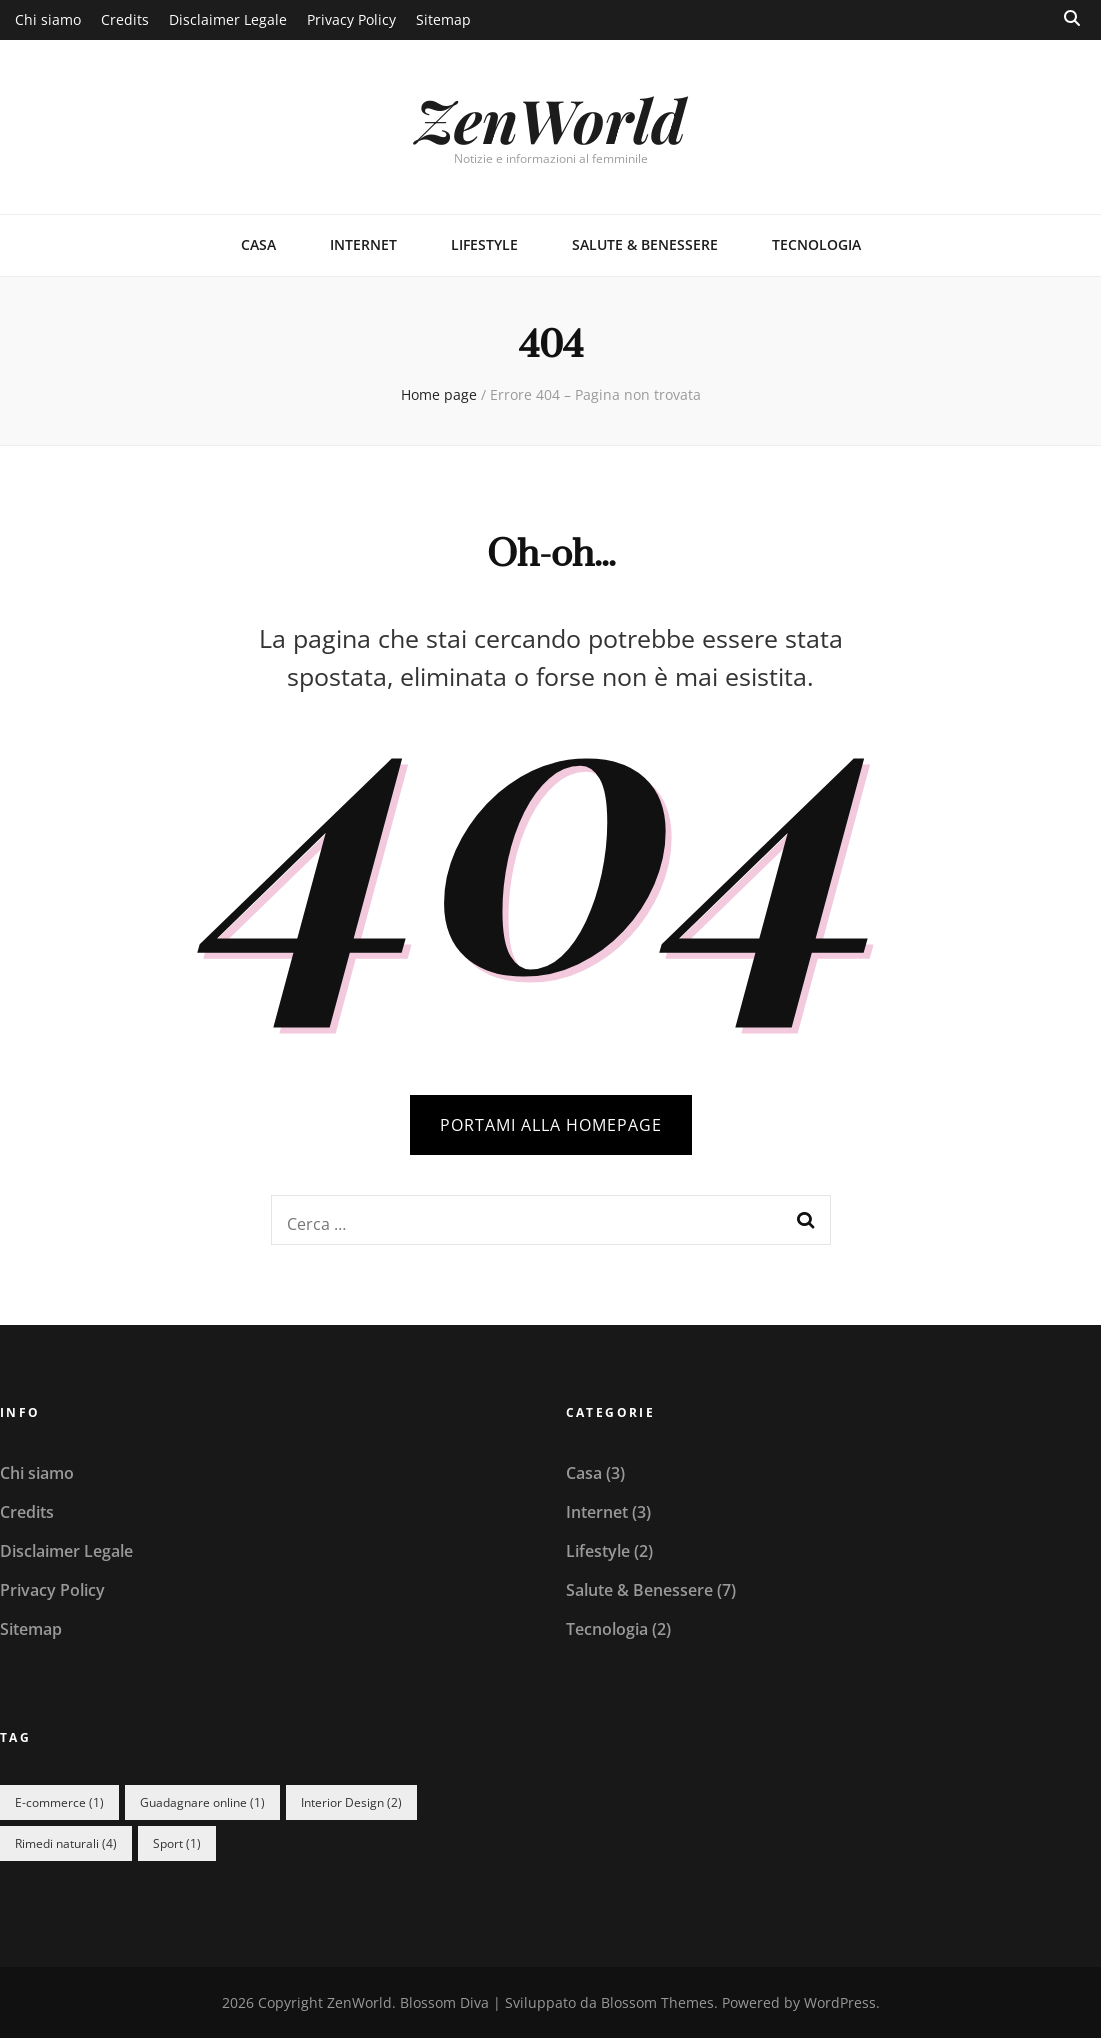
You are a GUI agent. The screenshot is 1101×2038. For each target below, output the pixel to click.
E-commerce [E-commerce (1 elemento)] (59, 1802)
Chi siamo (48, 19)
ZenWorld (550, 119)
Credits (125, 19)
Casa (258, 244)
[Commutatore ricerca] (1072, 18)
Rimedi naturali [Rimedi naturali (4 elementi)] (66, 1843)
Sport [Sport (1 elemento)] (177, 1843)
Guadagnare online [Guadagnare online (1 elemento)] (202, 1802)
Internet (363, 244)
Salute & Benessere (645, 244)
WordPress (840, 2002)
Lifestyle (484, 244)
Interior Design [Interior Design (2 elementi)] (351, 1802)
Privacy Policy (351, 19)
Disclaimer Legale (228, 19)
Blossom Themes (657, 2002)
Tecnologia (816, 244)
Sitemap (443, 19)
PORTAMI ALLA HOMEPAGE (551, 1125)
